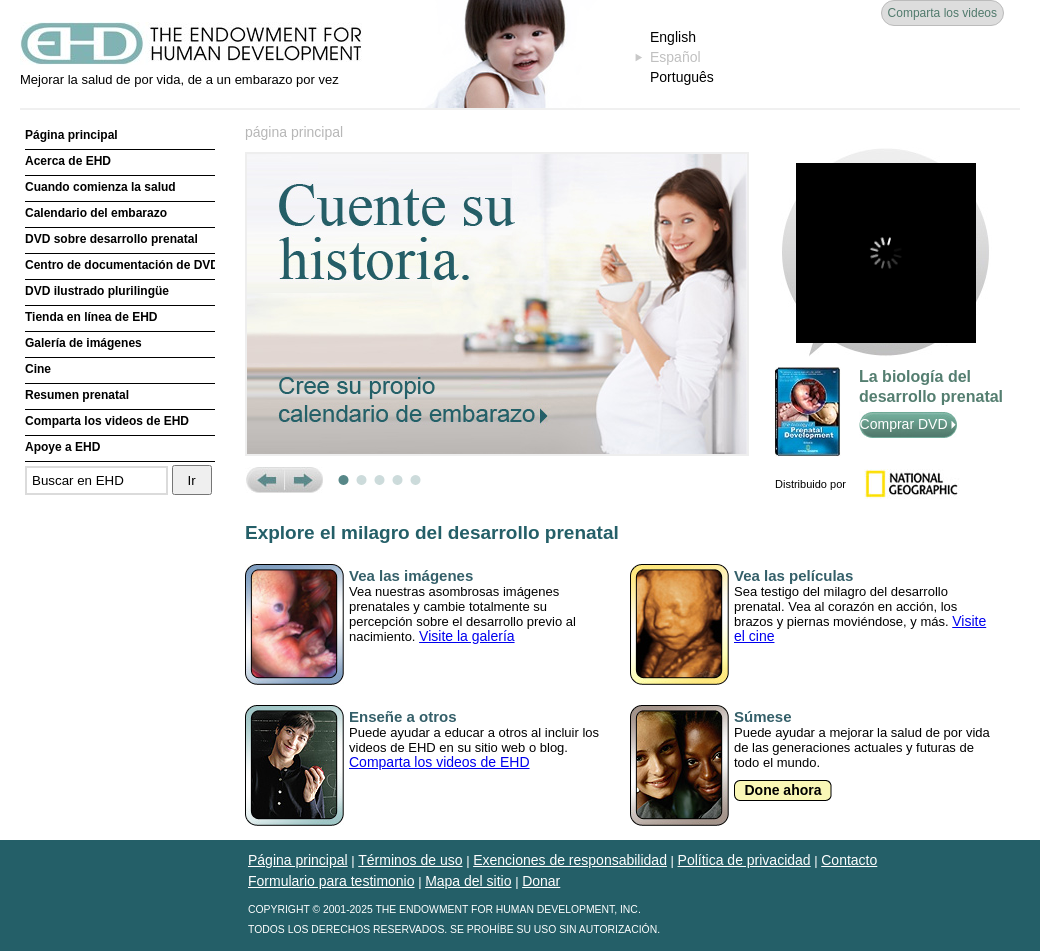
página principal (294, 132)
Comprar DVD (908, 424)
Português (682, 77)
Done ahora (782, 790)
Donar (541, 881)
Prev (264, 480)
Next (303, 480)
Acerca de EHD (68, 161)
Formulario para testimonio (331, 881)
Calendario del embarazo (96, 213)
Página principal (71, 135)
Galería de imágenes (83, 343)
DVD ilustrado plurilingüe (97, 291)
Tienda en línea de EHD (91, 317)
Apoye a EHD (62, 447)
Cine (38, 369)
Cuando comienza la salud (100, 187)
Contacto (849, 860)
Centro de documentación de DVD (120, 265)
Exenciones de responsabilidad (570, 860)
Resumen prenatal (77, 395)
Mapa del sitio (468, 881)
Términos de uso (410, 860)
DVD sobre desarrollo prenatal (111, 239)
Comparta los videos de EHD (107, 421)
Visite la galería (466, 636)
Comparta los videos (942, 13)
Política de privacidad (744, 860)
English (673, 37)
